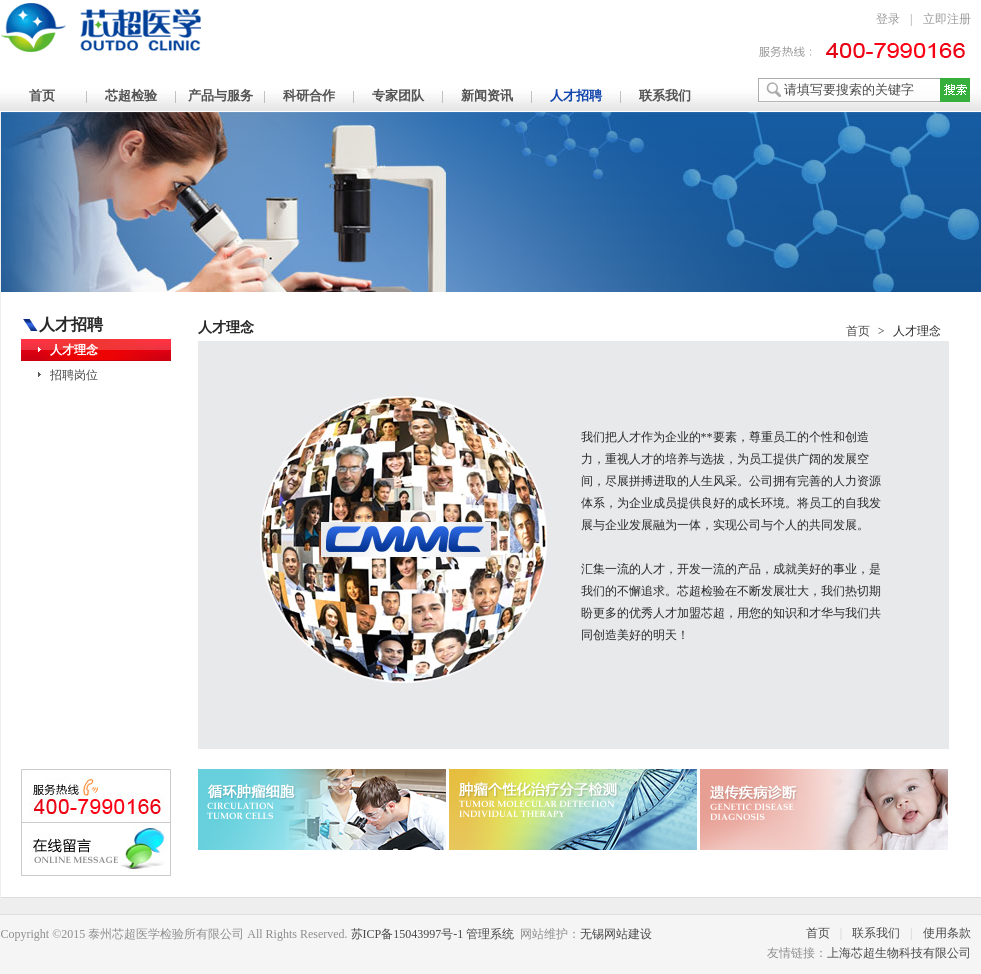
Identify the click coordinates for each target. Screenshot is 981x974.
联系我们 (665, 95)
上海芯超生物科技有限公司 (899, 953)
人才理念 (74, 350)
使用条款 (947, 933)
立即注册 (947, 19)
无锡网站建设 (616, 934)
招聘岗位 (74, 375)
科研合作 (309, 95)
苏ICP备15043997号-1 (407, 934)
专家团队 (398, 95)
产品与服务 (220, 95)
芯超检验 (131, 95)
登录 (888, 19)
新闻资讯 (487, 95)
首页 (42, 95)
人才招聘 (576, 95)
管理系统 (490, 934)
